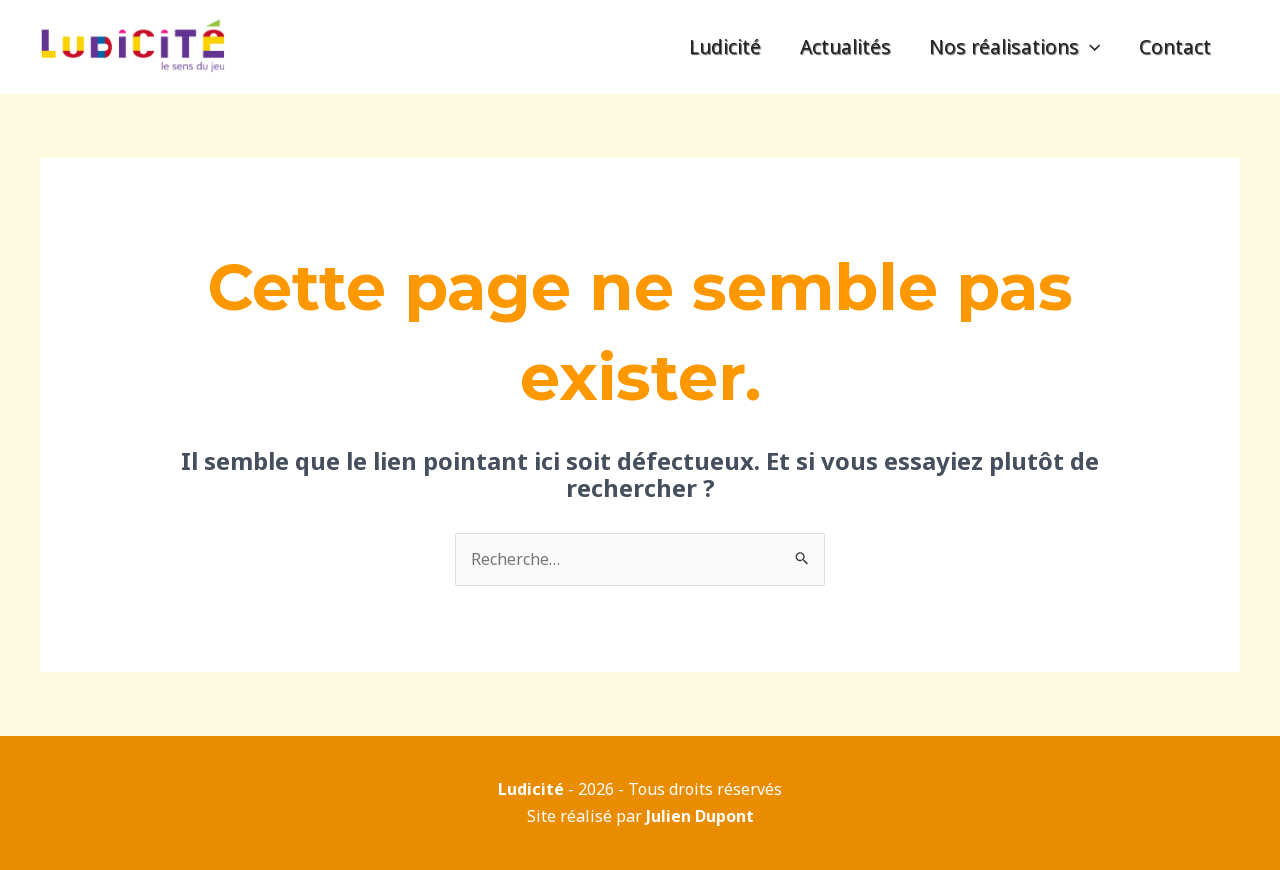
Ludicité (725, 46)
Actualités (845, 46)
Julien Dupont (700, 816)
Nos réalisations (1015, 47)
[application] (1090, 47)
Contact (1175, 46)
